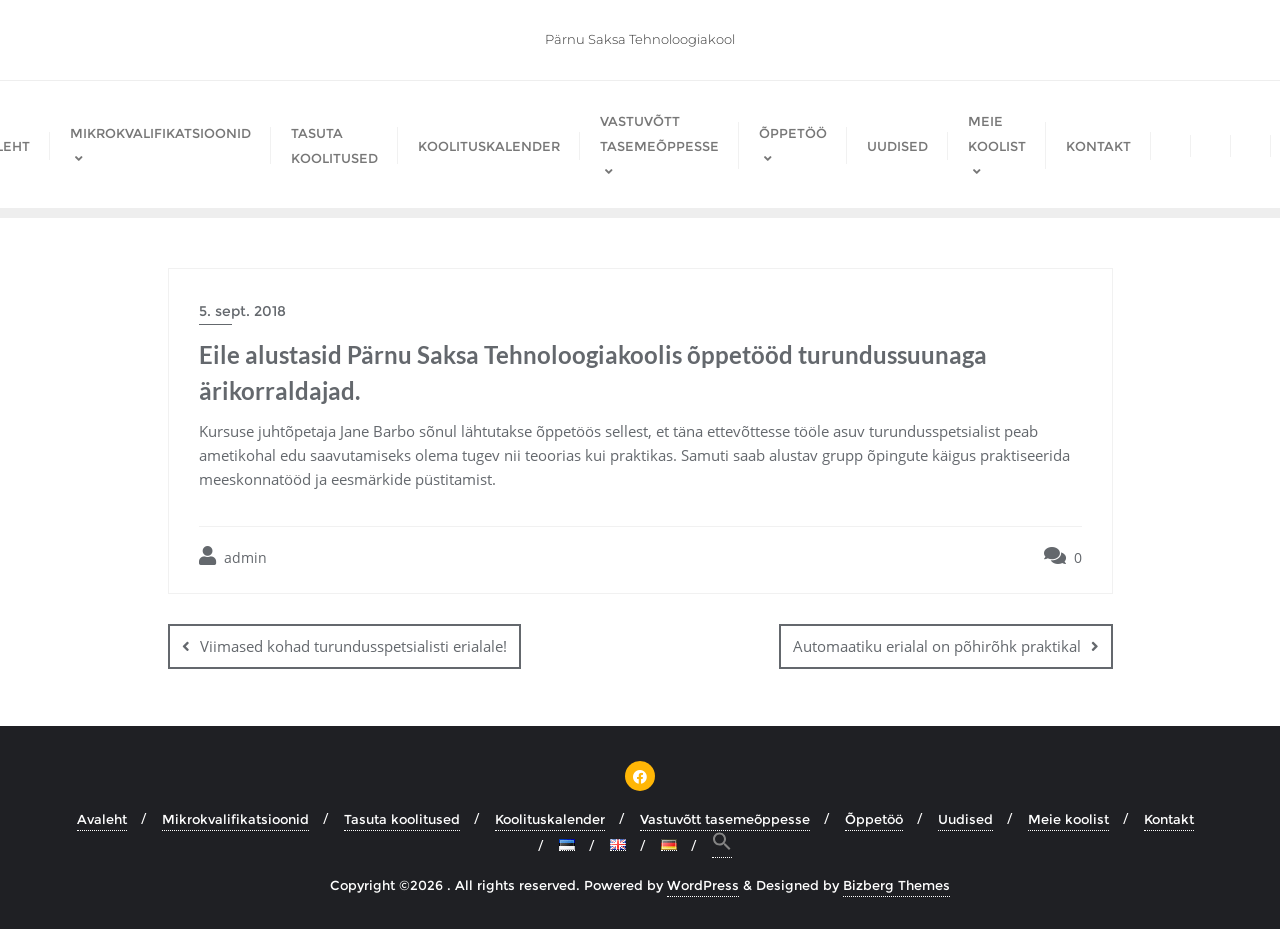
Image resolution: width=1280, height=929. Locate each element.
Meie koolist (1068, 819)
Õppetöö (874, 819)
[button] (722, 844)
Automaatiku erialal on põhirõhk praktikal (937, 646)
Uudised (965, 819)
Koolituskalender (550, 819)
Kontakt (1169, 819)
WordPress (703, 885)
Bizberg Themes (896, 885)
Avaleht (102, 819)
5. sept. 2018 (242, 311)
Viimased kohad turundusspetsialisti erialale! (353, 646)
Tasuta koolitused (402, 819)
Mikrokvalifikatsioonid (235, 819)
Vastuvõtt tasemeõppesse (725, 819)
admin (233, 556)
